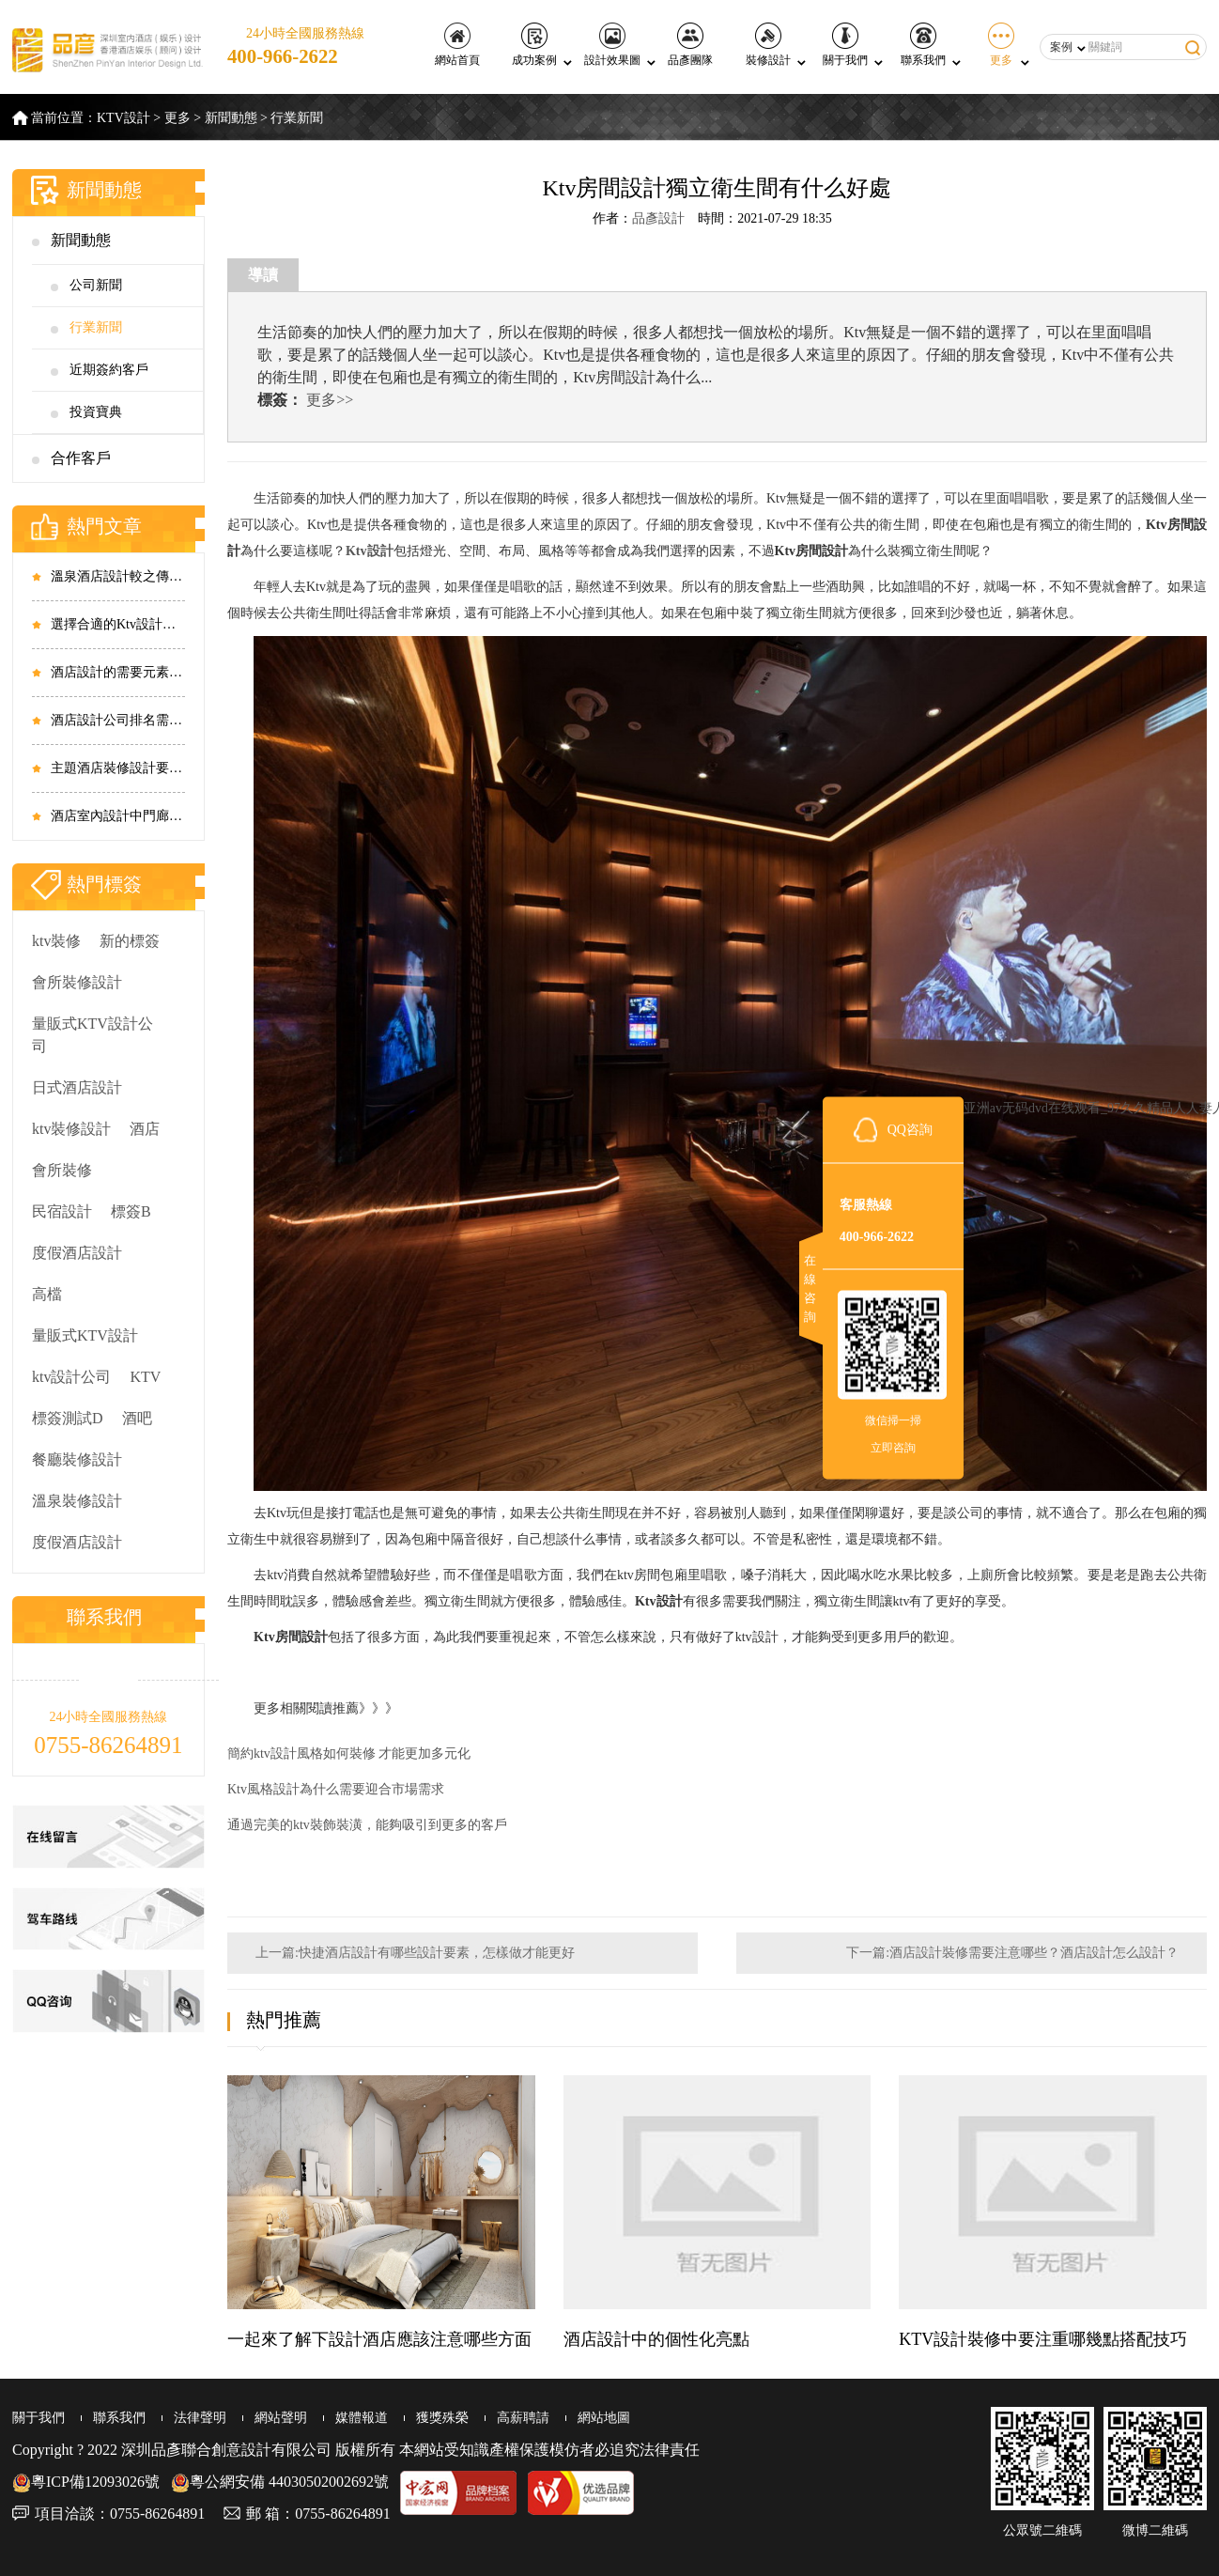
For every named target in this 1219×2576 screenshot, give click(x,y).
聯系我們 (923, 45)
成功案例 (534, 45)
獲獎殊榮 (442, 2418)
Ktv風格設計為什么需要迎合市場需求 (335, 1789)
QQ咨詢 (910, 1130)
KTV (145, 1377)
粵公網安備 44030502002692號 (280, 2482)
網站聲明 (281, 2418)
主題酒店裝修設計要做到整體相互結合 (118, 768)
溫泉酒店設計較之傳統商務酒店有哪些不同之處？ (118, 576)
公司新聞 (95, 285)
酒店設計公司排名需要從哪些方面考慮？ (118, 720)
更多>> (329, 400)
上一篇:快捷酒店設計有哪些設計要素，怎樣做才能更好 (415, 1953)
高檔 (47, 1294)
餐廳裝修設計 (77, 1459)
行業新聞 (296, 118)
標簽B (131, 1211)
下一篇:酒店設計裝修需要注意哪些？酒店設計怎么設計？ (1012, 1953)
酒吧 (137, 1418)
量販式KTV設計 (85, 1335)
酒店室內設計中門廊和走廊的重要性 (118, 816)
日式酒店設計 (77, 1087)
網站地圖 (604, 2418)
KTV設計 (123, 118)
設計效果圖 (612, 45)
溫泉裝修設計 (77, 1501)
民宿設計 (62, 1211)
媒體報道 (361, 2418)
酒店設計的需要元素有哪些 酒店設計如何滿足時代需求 (118, 672)
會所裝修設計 (77, 982)
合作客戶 (81, 458)
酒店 (145, 1129)
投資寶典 (95, 412)
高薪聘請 (523, 2418)
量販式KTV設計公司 (92, 1035)
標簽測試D (67, 1418)
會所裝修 (62, 1170)
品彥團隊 (690, 45)
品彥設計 (658, 218)
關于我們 (845, 45)
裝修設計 (768, 45)
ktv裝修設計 (71, 1129)
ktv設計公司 (71, 1377)
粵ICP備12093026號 (86, 2482)
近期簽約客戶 (108, 370)
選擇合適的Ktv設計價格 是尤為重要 (118, 624)
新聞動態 (231, 118)
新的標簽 (130, 941)
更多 (1001, 45)
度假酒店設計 (77, 1253)
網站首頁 (457, 45)
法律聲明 (200, 2418)
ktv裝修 (56, 941)
